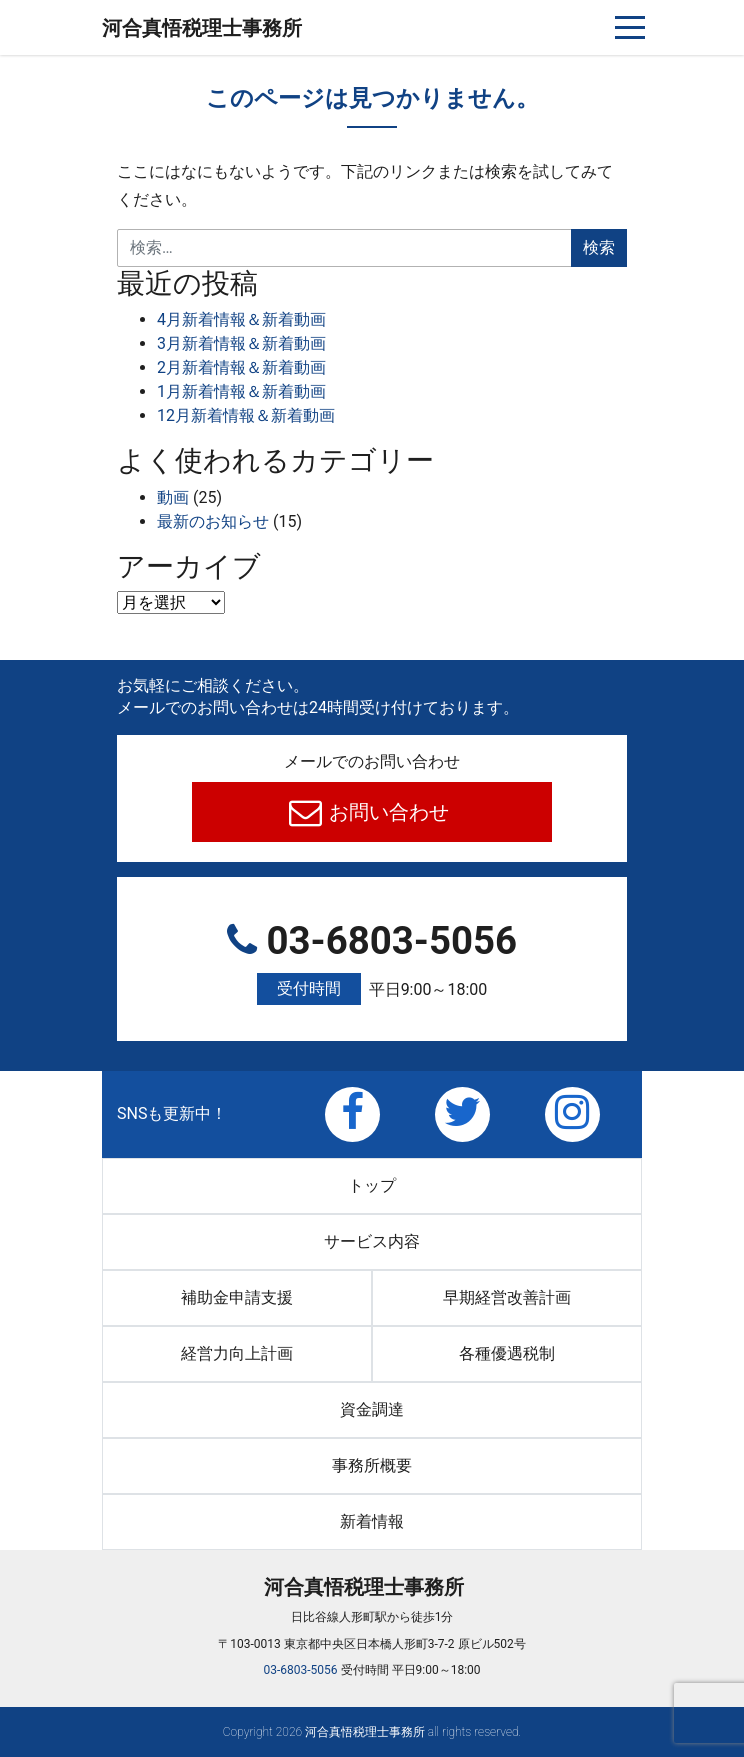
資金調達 (372, 1409)
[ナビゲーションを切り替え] (630, 27)
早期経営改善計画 (507, 1297)
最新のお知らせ (213, 521)
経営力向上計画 (237, 1353)
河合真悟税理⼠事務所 (202, 28)
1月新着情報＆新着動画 (241, 391)
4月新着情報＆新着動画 (241, 319)
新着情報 (372, 1521)
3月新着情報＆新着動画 (241, 343)
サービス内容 (372, 1241)
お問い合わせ (387, 812)
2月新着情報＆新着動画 (241, 367)
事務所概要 (372, 1465)
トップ (372, 1185)
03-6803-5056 (372, 962)
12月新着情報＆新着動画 (246, 415)
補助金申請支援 (237, 1297)
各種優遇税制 (507, 1353)
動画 (173, 497)
